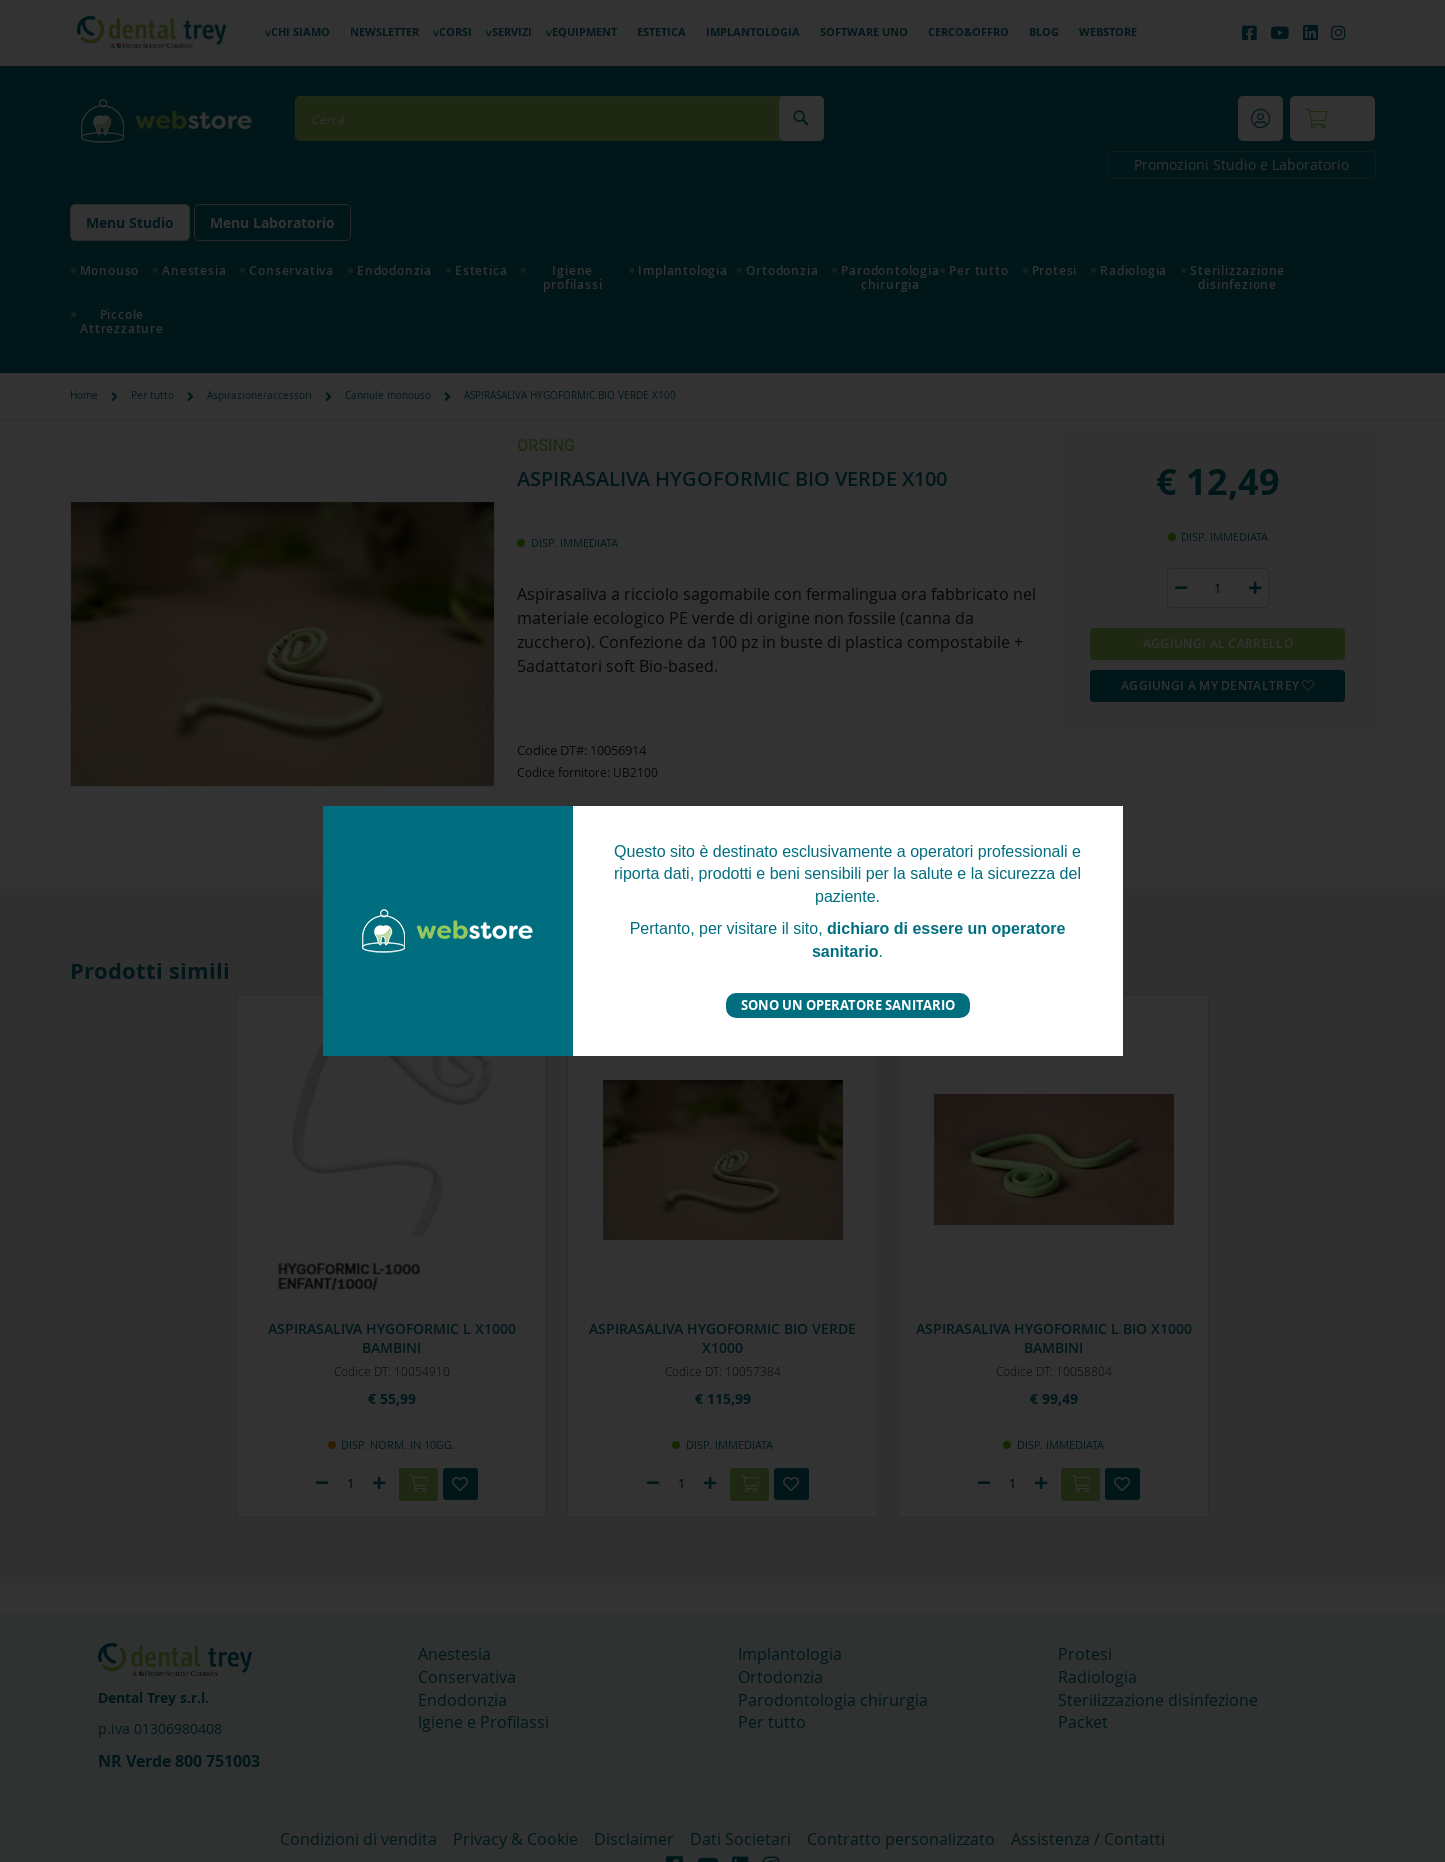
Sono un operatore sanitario (848, 1005)
